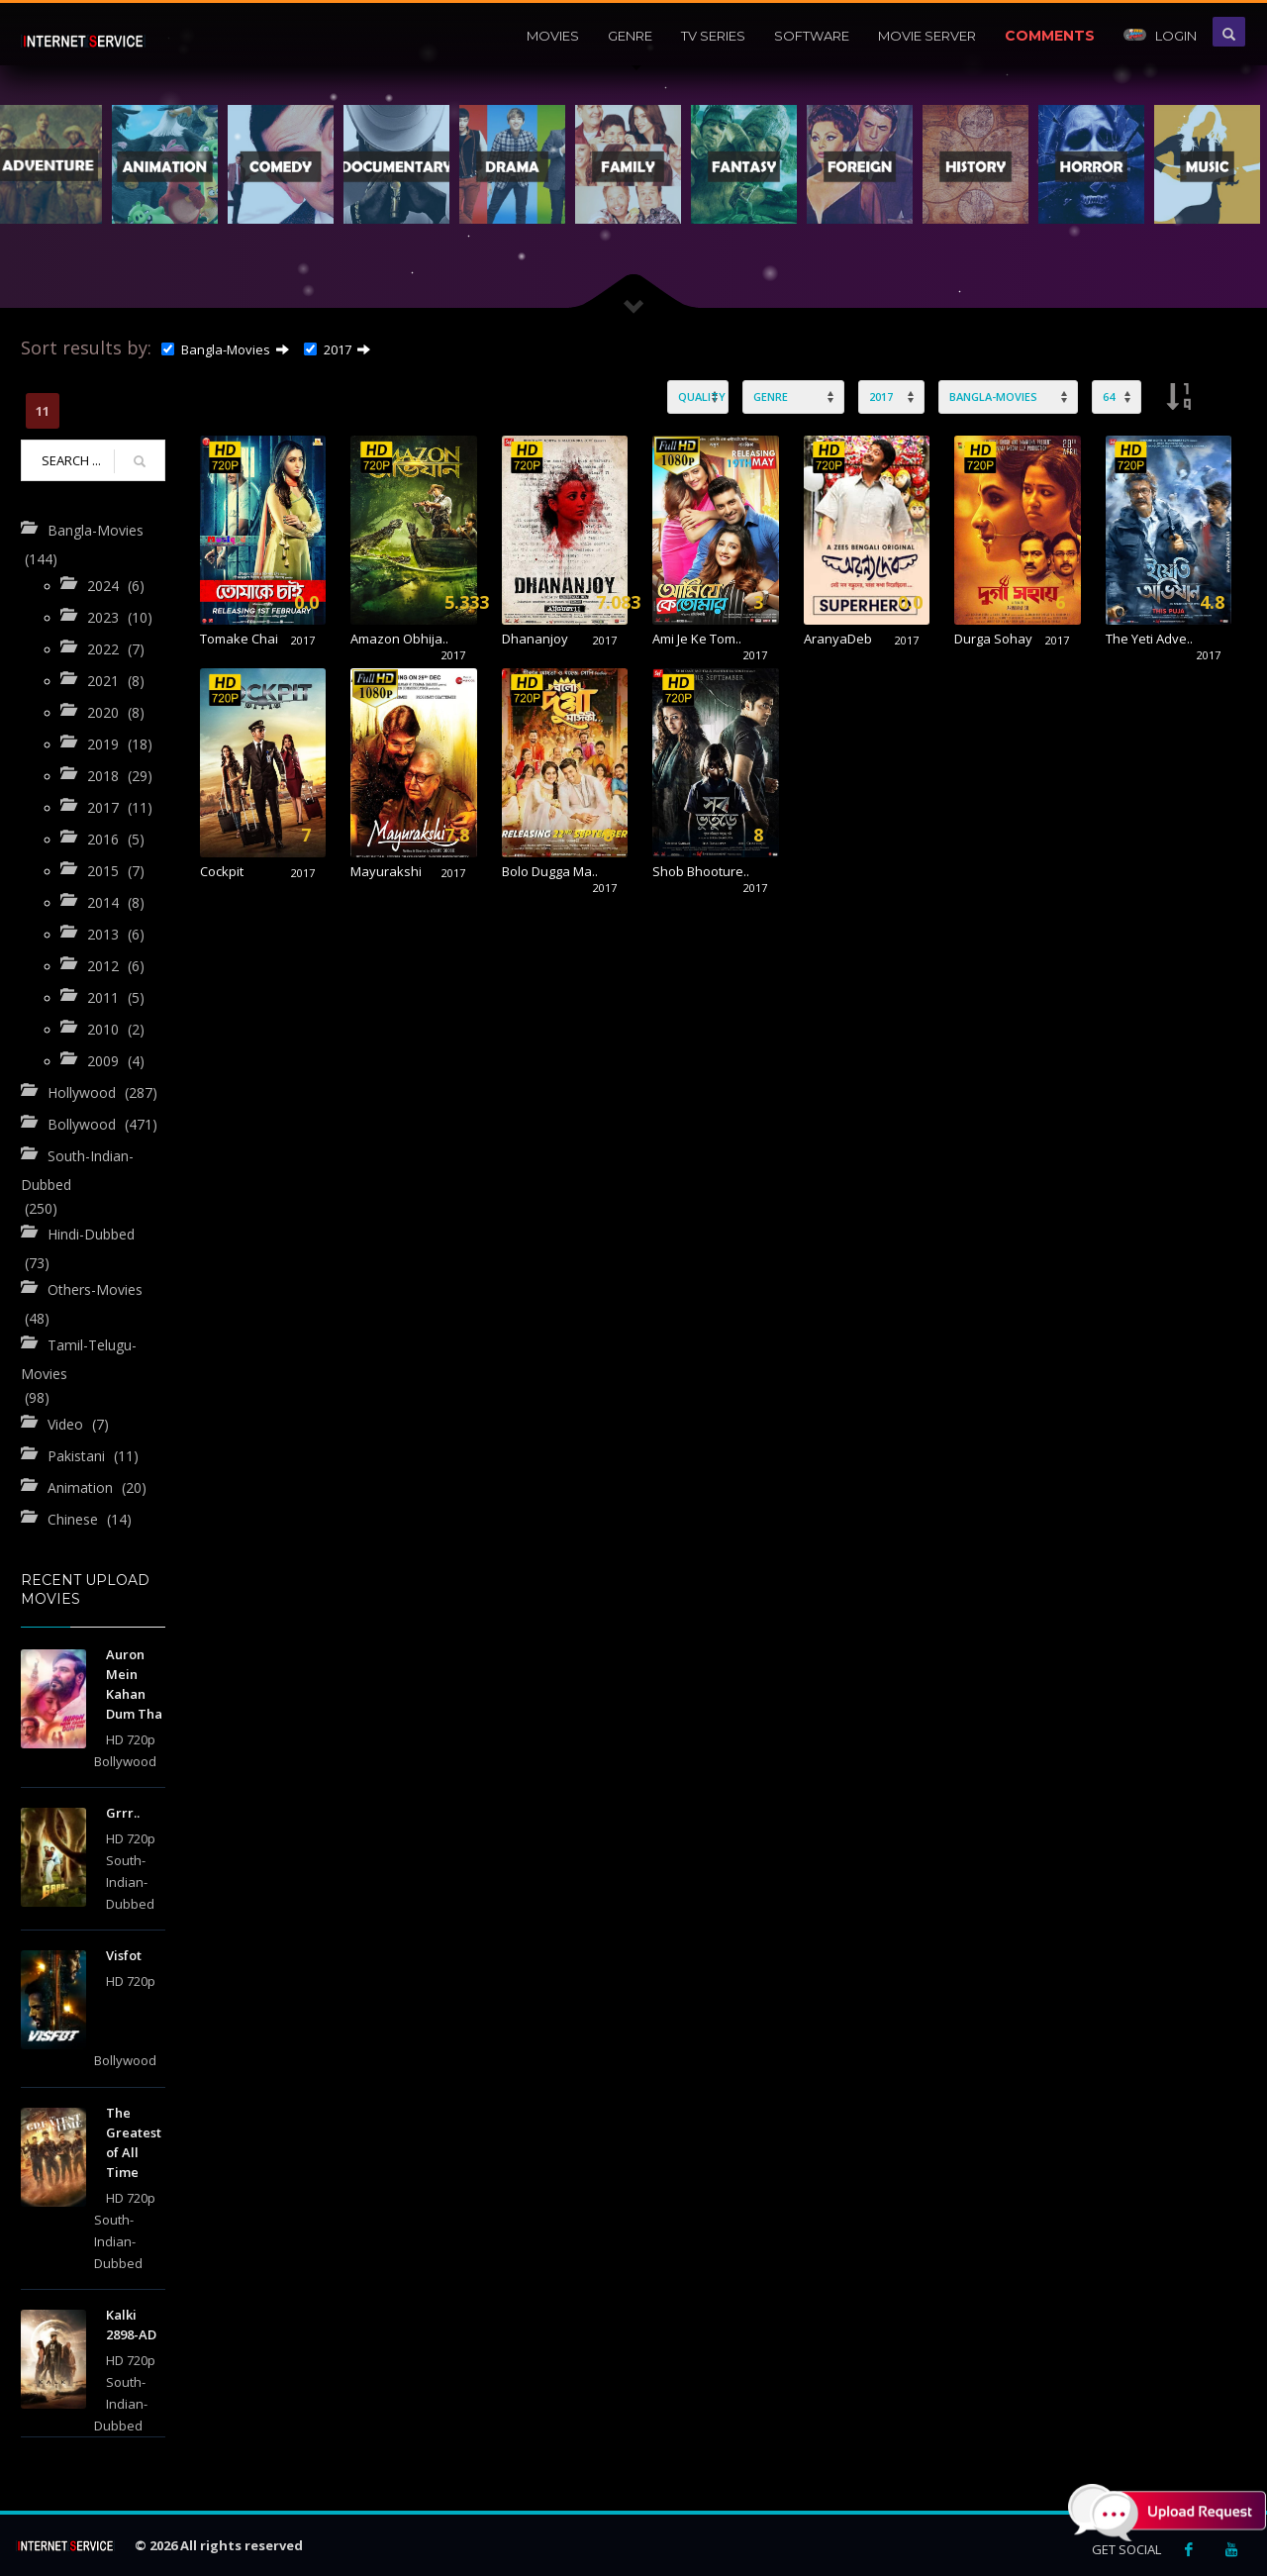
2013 (103, 934)
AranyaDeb (838, 638)
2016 (103, 839)
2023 (103, 617)
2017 (327, 349)
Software (811, 36)
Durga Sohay (993, 638)
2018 (103, 775)
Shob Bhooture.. (700, 871)
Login (1160, 36)
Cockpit (222, 871)
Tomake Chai (239, 638)
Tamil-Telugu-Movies (79, 1359)
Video (65, 1423)
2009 (103, 1060)
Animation (80, 1486)
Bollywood (82, 1124)
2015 (103, 870)
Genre (630, 36)
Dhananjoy (535, 638)
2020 (103, 712)
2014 (103, 902)
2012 (103, 965)
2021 (103, 680)
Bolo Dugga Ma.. (550, 871)
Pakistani (76, 1454)
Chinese (73, 1518)
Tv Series (713, 36)
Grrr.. (123, 1813)
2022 (103, 649)
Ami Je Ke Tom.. (696, 638)
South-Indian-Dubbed (77, 1170)
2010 (103, 1029)
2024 (103, 585)
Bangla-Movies (215, 349)
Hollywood (82, 1092)
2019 (103, 744)
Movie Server (927, 36)
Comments (1050, 36)
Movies (553, 36)
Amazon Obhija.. (399, 638)
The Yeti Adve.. (1149, 638)
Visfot (124, 1955)
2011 (103, 997)
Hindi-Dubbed (91, 1234)
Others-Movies (95, 1289)
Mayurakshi (386, 871)
